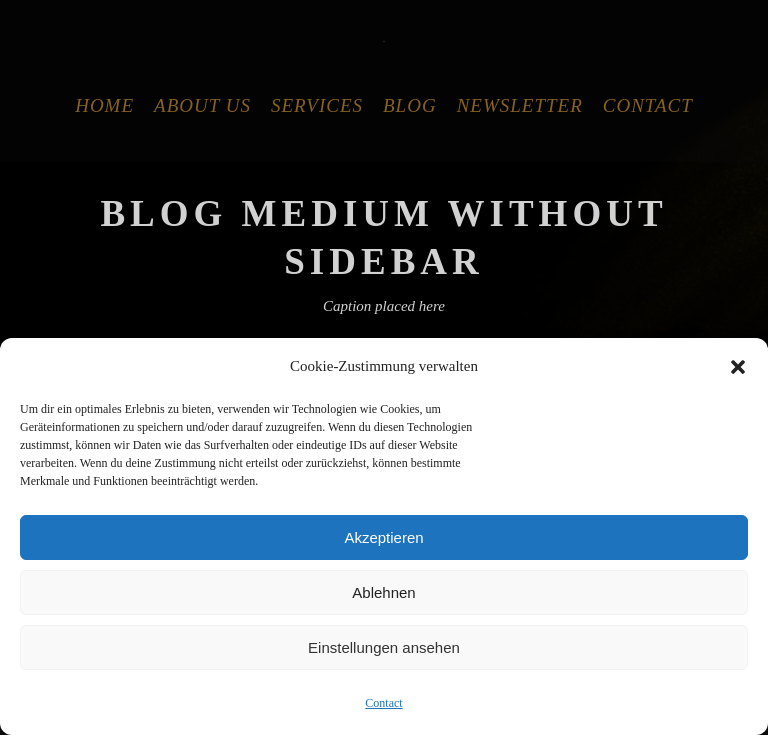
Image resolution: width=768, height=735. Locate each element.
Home (104, 105)
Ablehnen (383, 592)
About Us (202, 105)
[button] (738, 367)
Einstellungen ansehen (384, 647)
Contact (383, 703)
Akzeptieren (383, 537)
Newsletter (520, 105)
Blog (410, 105)
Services (317, 105)
